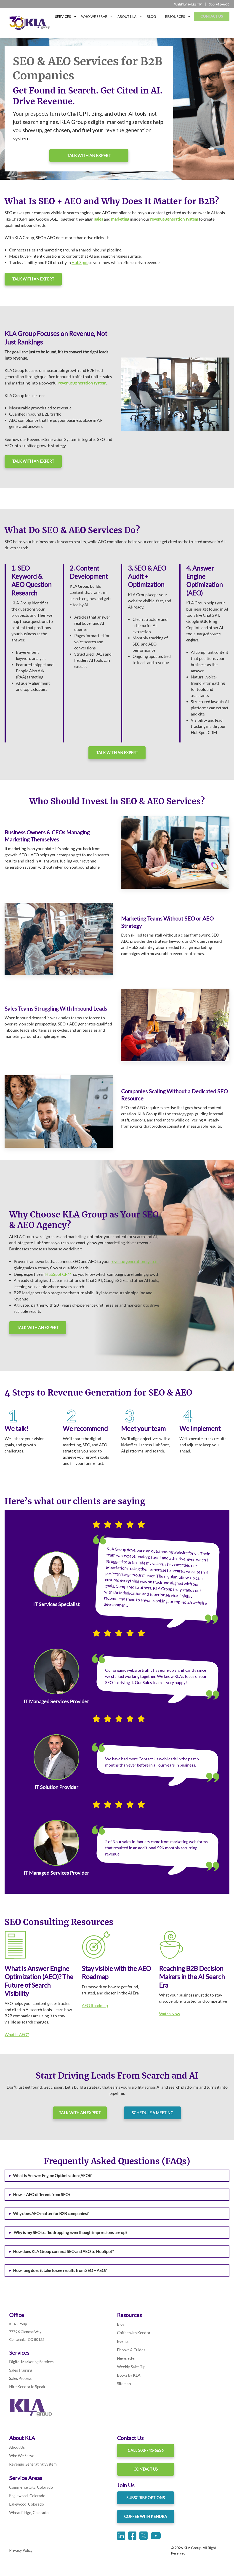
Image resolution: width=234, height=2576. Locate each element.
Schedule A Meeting (152, 2108)
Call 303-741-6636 (146, 2443)
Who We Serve (20, 2449)
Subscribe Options (145, 2490)
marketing (120, 216)
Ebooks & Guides (130, 2345)
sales (98, 216)
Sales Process (19, 2372)
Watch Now (169, 2009)
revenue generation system (174, 216)
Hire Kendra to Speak (26, 2380)
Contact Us (145, 2462)
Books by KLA (128, 2370)
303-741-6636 (219, 4)
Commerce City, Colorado (29, 2480)
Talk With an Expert (89, 154)
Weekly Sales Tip (188, 4)
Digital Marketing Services (29, 2357)
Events (122, 2336)
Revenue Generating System (31, 2457)
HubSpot (80, 259)
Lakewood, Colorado (25, 2497)
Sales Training (20, 2365)
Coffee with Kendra (132, 2328)
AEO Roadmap (95, 2000)
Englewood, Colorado (26, 2488)
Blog (120, 2319)
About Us (16, 2440)
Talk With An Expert (33, 276)
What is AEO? (17, 2029)
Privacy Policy (20, 2545)
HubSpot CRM (58, 1270)
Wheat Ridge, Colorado (27, 2505)
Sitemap (123, 2379)
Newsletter (126, 2353)
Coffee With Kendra (145, 2509)
